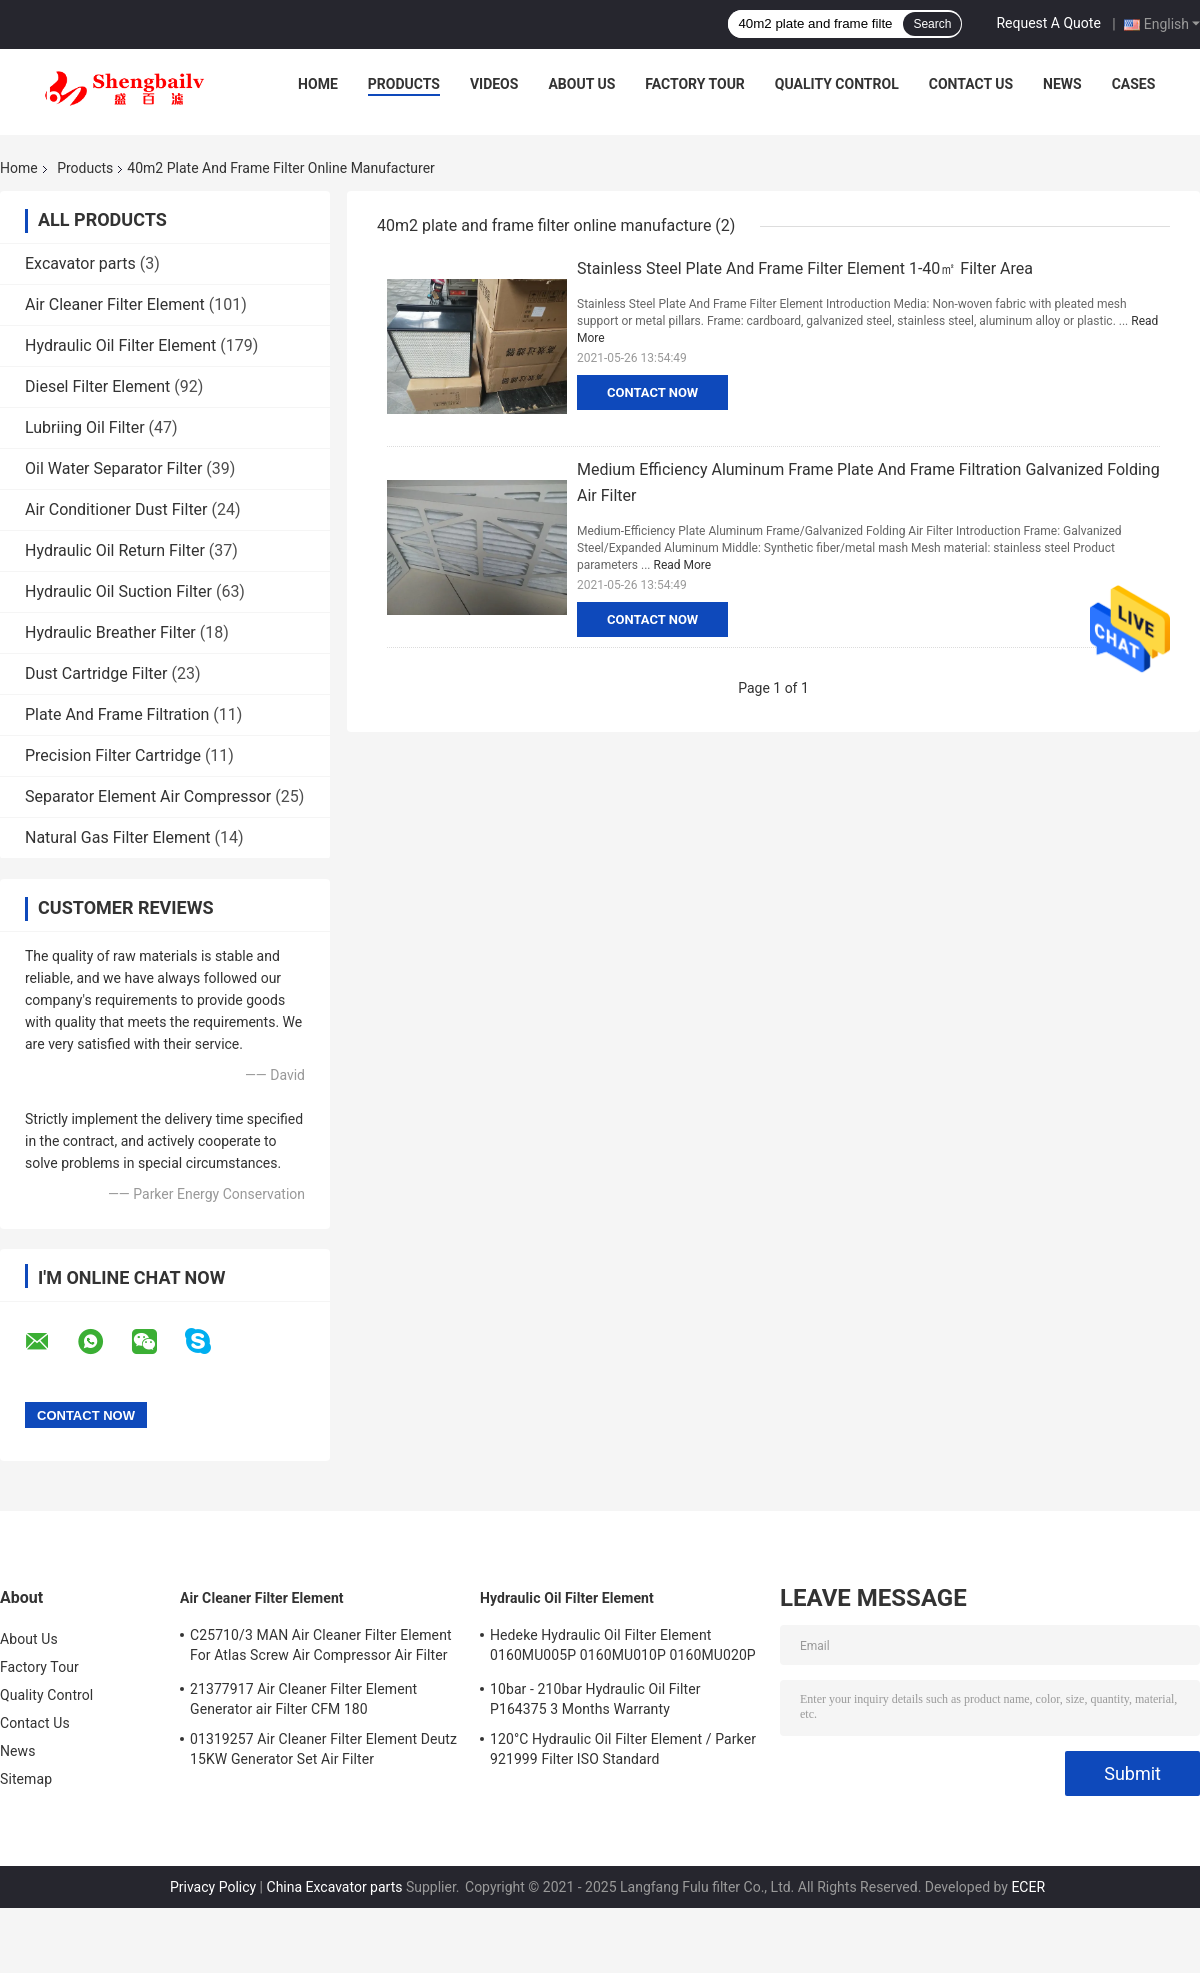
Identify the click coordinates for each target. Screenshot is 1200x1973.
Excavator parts (80, 263)
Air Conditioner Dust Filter (116, 509)
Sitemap (26, 1779)
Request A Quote (1048, 23)
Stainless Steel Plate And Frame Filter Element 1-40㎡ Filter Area (805, 268)
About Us (581, 84)
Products (404, 84)
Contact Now (652, 392)
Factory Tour (695, 84)
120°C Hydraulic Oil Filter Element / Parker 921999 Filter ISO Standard (623, 1749)
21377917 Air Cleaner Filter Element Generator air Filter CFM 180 (303, 1699)
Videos (494, 84)
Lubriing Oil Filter (85, 427)
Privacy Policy (213, 1887)
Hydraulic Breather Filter (110, 632)
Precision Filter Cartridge (113, 755)
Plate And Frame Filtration (117, 714)
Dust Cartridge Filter (96, 673)
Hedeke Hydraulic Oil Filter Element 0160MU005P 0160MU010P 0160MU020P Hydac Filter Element (623, 1648)
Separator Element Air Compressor (148, 796)
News (1062, 84)
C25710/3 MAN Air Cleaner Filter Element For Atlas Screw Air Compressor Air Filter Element (321, 1648)
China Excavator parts (335, 1887)
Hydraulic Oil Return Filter (115, 550)
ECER (1028, 1887)
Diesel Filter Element (97, 386)
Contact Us (971, 84)
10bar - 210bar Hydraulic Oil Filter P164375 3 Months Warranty (595, 1699)
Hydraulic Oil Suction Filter (118, 591)
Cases (1134, 84)
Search (932, 24)
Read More (683, 565)
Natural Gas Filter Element (117, 837)
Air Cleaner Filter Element (115, 304)
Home (318, 84)
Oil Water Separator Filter (113, 468)
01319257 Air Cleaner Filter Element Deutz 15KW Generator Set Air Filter (323, 1749)
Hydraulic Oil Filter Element (120, 345)
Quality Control (837, 84)
